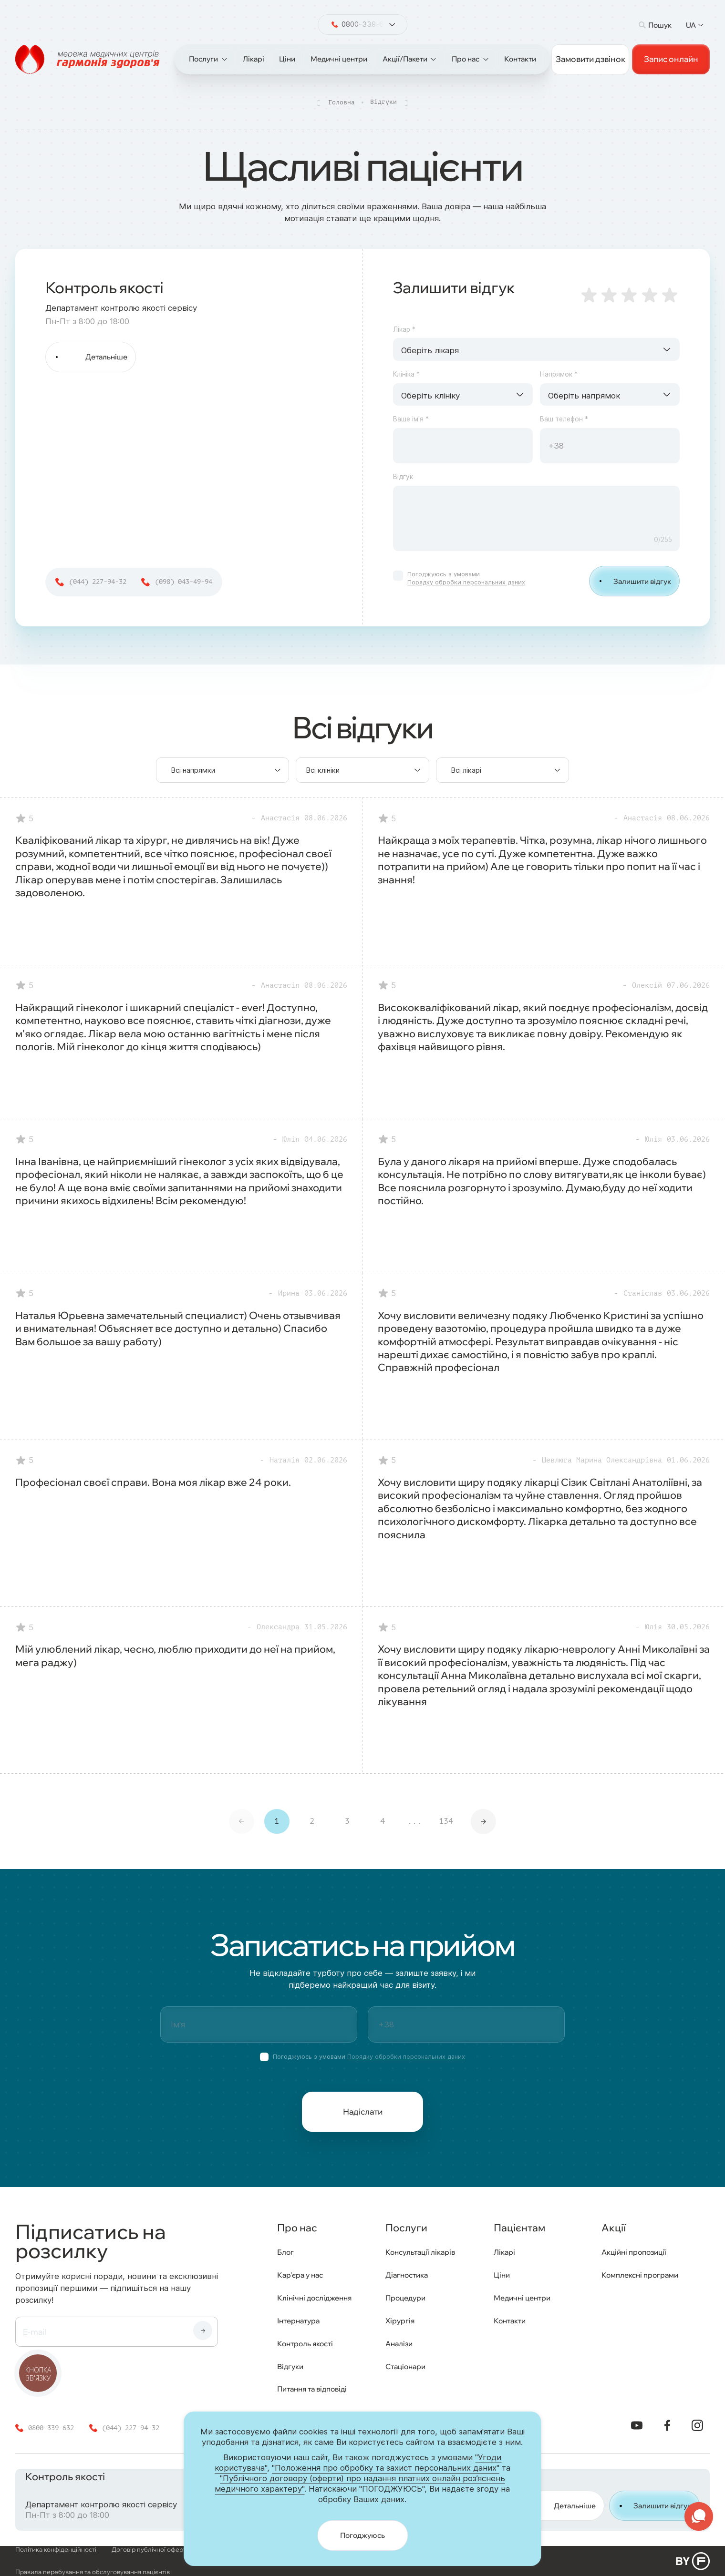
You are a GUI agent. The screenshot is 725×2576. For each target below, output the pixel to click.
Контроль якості (305, 2343)
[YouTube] (637, 2425)
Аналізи (399, 2343)
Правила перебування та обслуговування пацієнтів (92, 2572)
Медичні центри (522, 2297)
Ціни (502, 2275)
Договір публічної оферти (151, 2549)
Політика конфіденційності (55, 2549)
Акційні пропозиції (633, 2252)
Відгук (403, 476)
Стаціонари (405, 2366)
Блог (285, 2252)
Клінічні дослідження (314, 2297)
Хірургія (399, 2320)
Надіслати (363, 2111)
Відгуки (290, 2366)
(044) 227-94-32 (97, 581)
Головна (341, 102)
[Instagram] (697, 2425)
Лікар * (404, 329)
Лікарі (504, 2252)
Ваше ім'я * (411, 419)
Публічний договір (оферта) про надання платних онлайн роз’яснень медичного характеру (343, 2549)
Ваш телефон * (564, 419)
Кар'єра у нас (300, 2275)
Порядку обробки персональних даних (466, 582)
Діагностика (406, 2275)
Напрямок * (559, 374)
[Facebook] (667, 2425)
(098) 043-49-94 (183, 581)
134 (446, 1821)
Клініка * (406, 374)
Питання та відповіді (312, 2388)
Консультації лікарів (420, 2252)
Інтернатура (298, 2320)
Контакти (510, 2320)
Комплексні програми (639, 2275)
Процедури (405, 2297)
